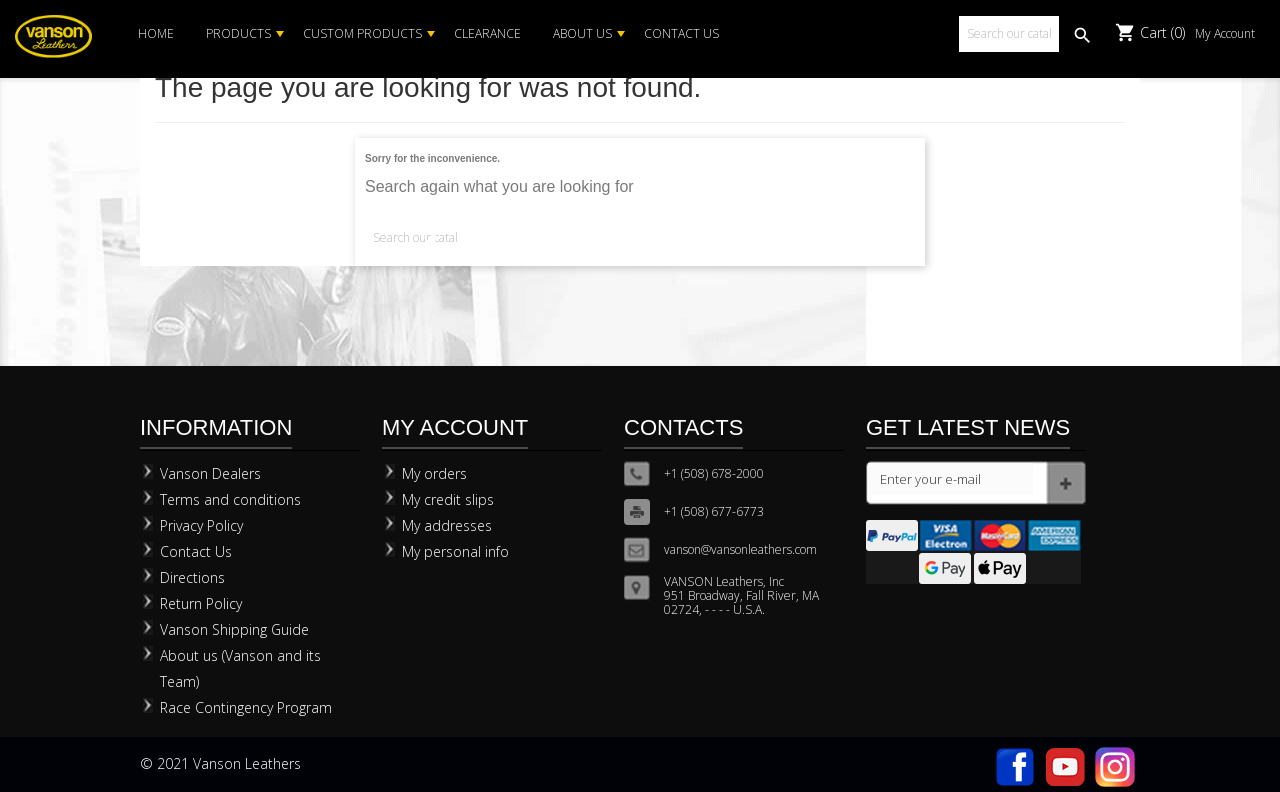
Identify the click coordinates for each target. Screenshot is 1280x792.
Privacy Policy (201, 525)
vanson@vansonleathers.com (740, 549)
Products (238, 33)
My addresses (447, 525)
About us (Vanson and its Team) (240, 668)
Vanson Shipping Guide (234, 629)
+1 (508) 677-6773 (714, 511)
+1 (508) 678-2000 (714, 473)
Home (156, 33)
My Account (1225, 33)
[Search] (1009, 34)
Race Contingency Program (246, 707)
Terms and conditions (230, 499)
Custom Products (362, 33)
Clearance (487, 33)
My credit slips (448, 499)
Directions (192, 577)
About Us (582, 33)
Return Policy (201, 603)
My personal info (455, 551)
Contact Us (681, 33)
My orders (434, 473)
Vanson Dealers (210, 473)
